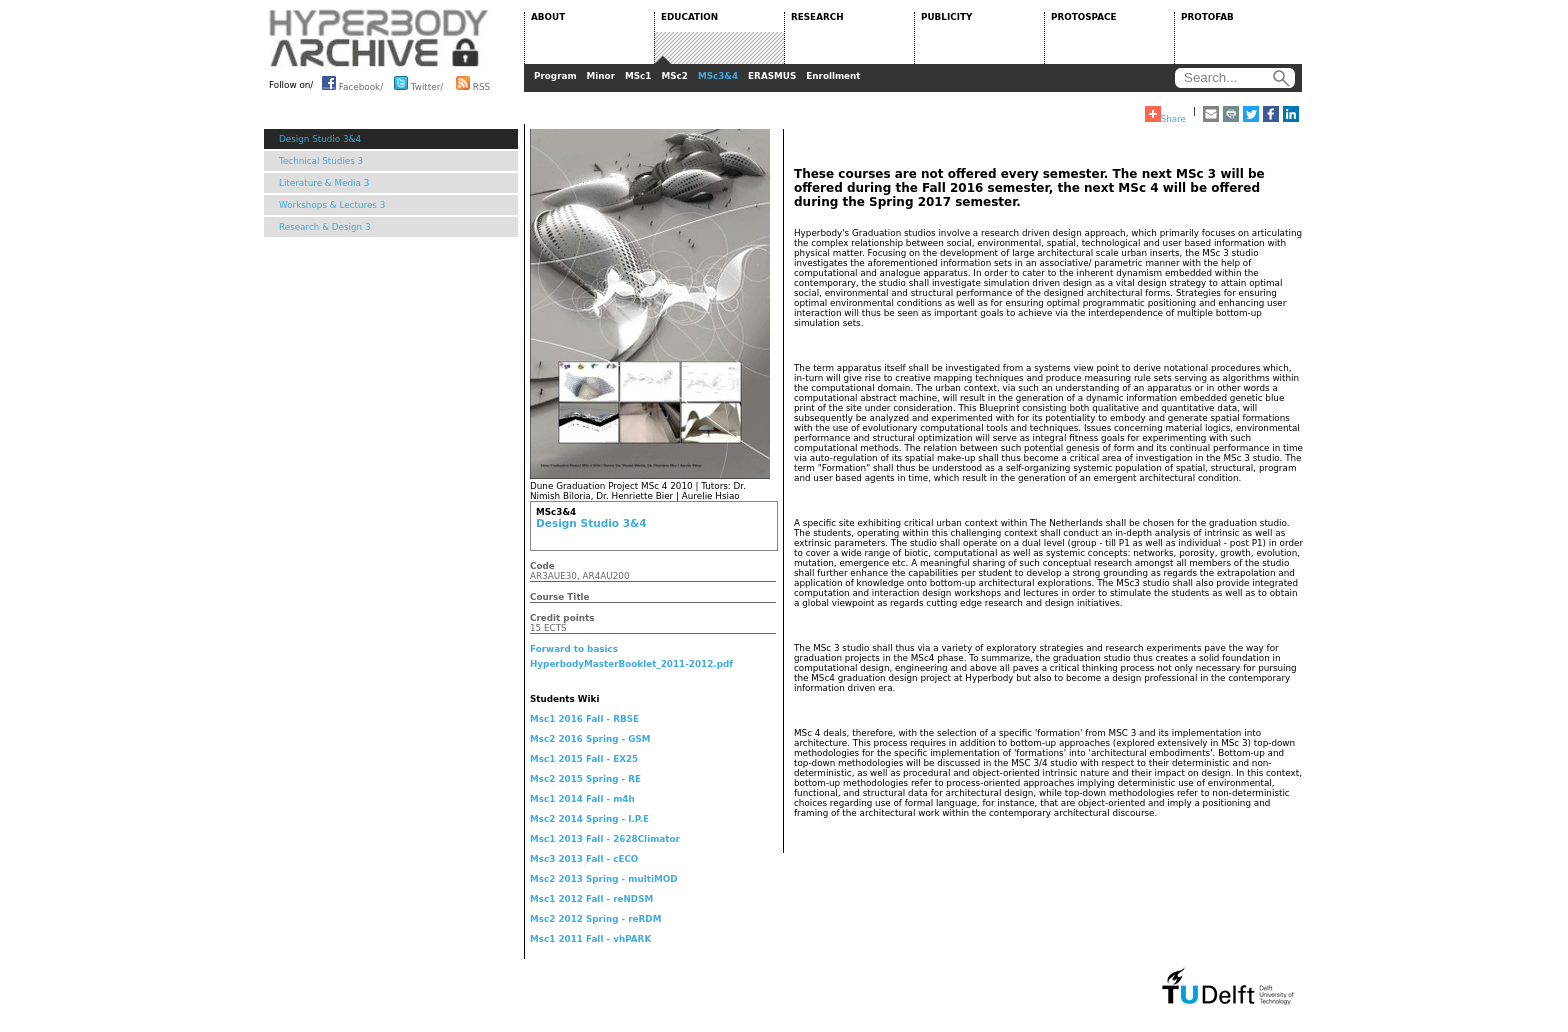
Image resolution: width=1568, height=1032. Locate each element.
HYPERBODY (379, 38)
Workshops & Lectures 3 (332, 205)
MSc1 (638, 76)
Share (1165, 115)
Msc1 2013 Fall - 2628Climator (605, 839)
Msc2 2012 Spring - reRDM (595, 919)
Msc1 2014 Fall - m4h (582, 799)
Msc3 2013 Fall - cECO (584, 859)
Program (555, 76)
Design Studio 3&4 (320, 139)
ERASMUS (772, 76)
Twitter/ (418, 83)
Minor (601, 76)
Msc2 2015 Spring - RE (585, 779)
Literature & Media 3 (324, 183)
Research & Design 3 (325, 227)
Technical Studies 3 (321, 161)
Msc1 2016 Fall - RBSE (584, 719)
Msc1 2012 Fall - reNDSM (591, 899)
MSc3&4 (718, 76)
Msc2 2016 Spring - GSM (590, 739)
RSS (473, 83)
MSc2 (674, 76)
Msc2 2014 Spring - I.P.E (589, 819)
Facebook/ (352, 83)
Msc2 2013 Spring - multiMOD (603, 879)
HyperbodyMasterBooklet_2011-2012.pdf (631, 664)
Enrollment (833, 76)
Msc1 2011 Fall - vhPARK (590, 939)
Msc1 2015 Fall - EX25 (584, 759)
